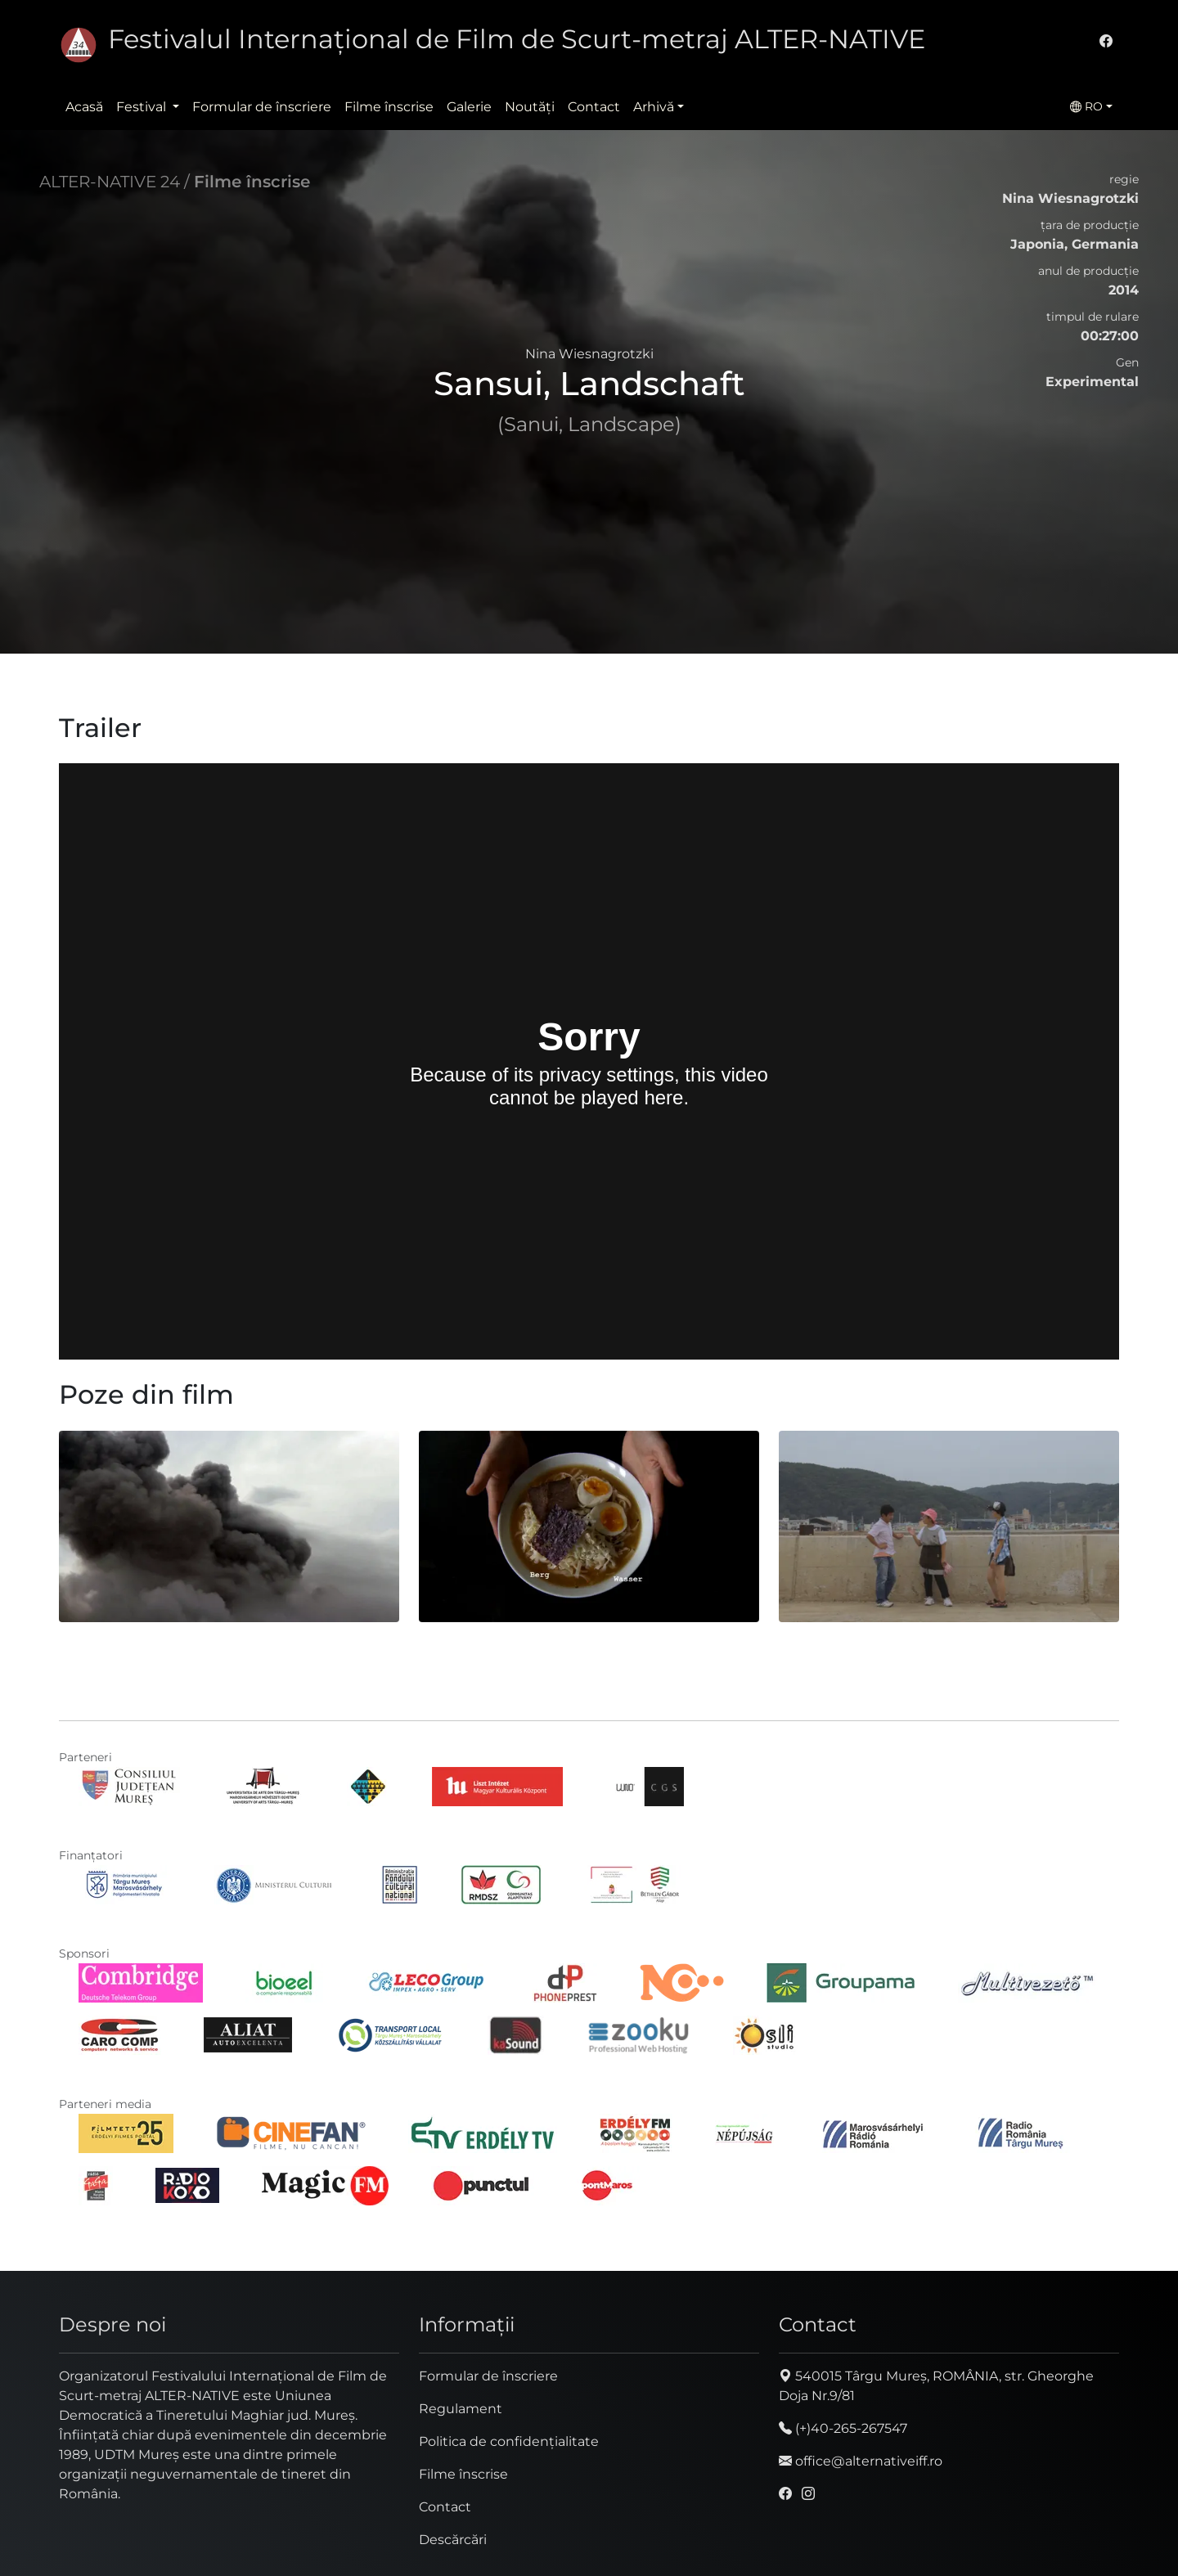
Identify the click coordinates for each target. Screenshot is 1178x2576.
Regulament (460, 2408)
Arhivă (653, 107)
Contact (594, 107)
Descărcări (453, 2539)
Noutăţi (530, 107)
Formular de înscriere (261, 107)
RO (1086, 106)
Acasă (84, 107)
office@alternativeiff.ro (860, 2461)
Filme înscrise (389, 107)
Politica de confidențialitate (509, 2441)
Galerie (469, 107)
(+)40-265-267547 (843, 2428)
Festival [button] (142, 107)
